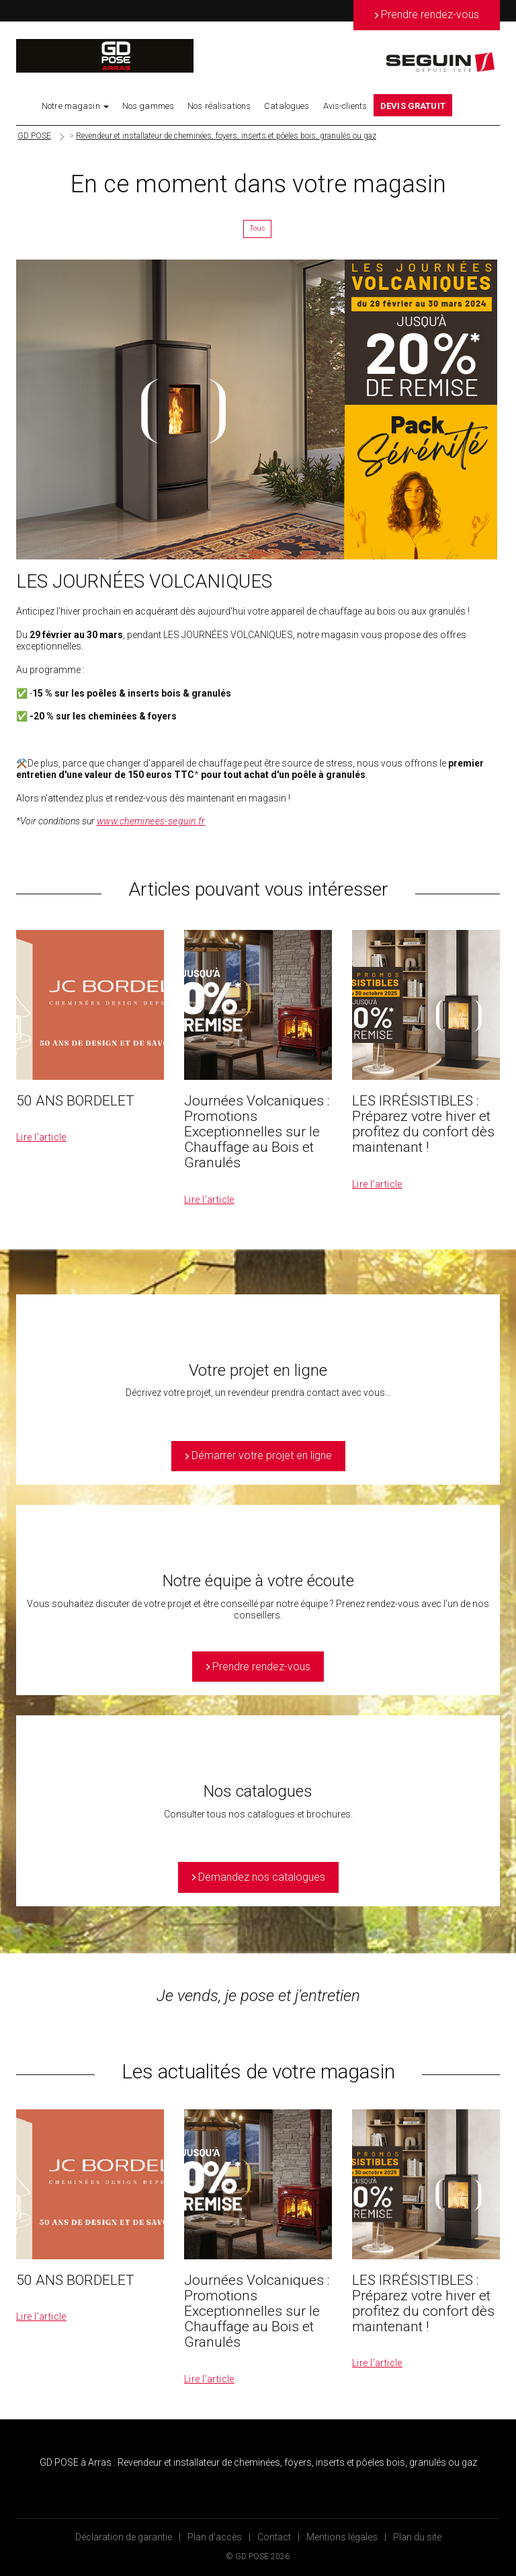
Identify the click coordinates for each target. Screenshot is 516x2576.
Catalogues (286, 106)
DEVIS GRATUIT (412, 106)
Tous (257, 228)
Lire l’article (41, 1137)
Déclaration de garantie (123, 2537)
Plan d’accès (214, 2537)
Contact (274, 2537)
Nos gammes (148, 106)
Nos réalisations (219, 106)
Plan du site (417, 2537)
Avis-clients (345, 106)
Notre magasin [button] (75, 106)
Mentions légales (342, 2537)
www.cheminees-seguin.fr (151, 821)
